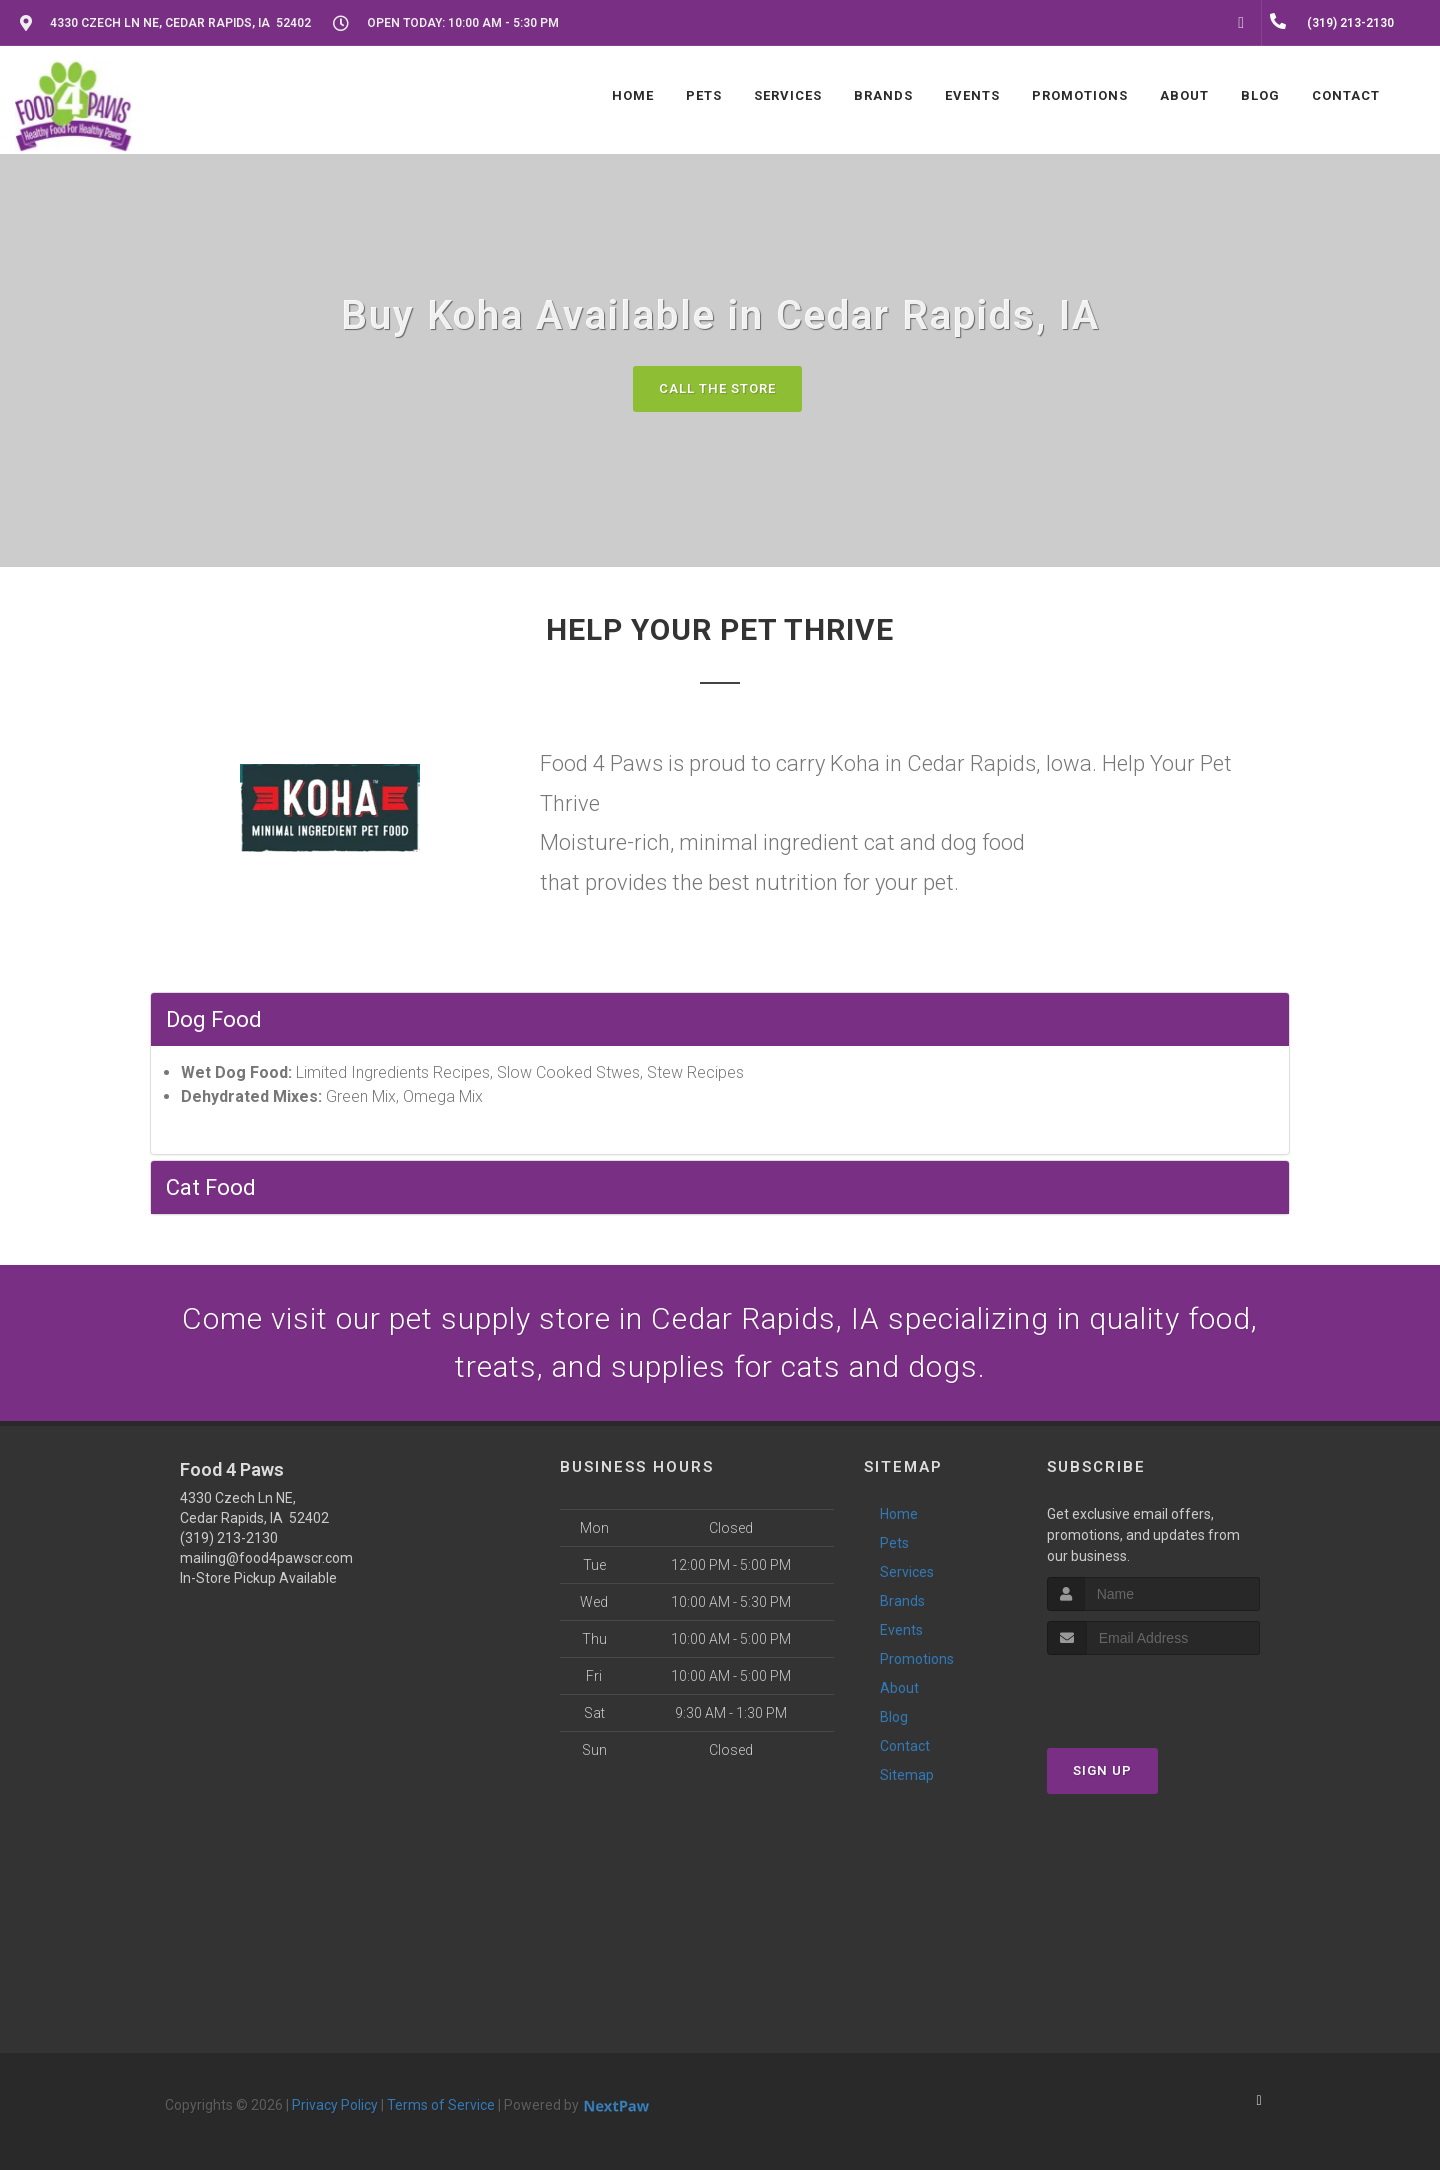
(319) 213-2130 (229, 1538)
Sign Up (1102, 1770)
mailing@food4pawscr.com (266, 1558)
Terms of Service (441, 2105)
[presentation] (1153, 1692)
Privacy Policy (335, 2105)
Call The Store (717, 388)
